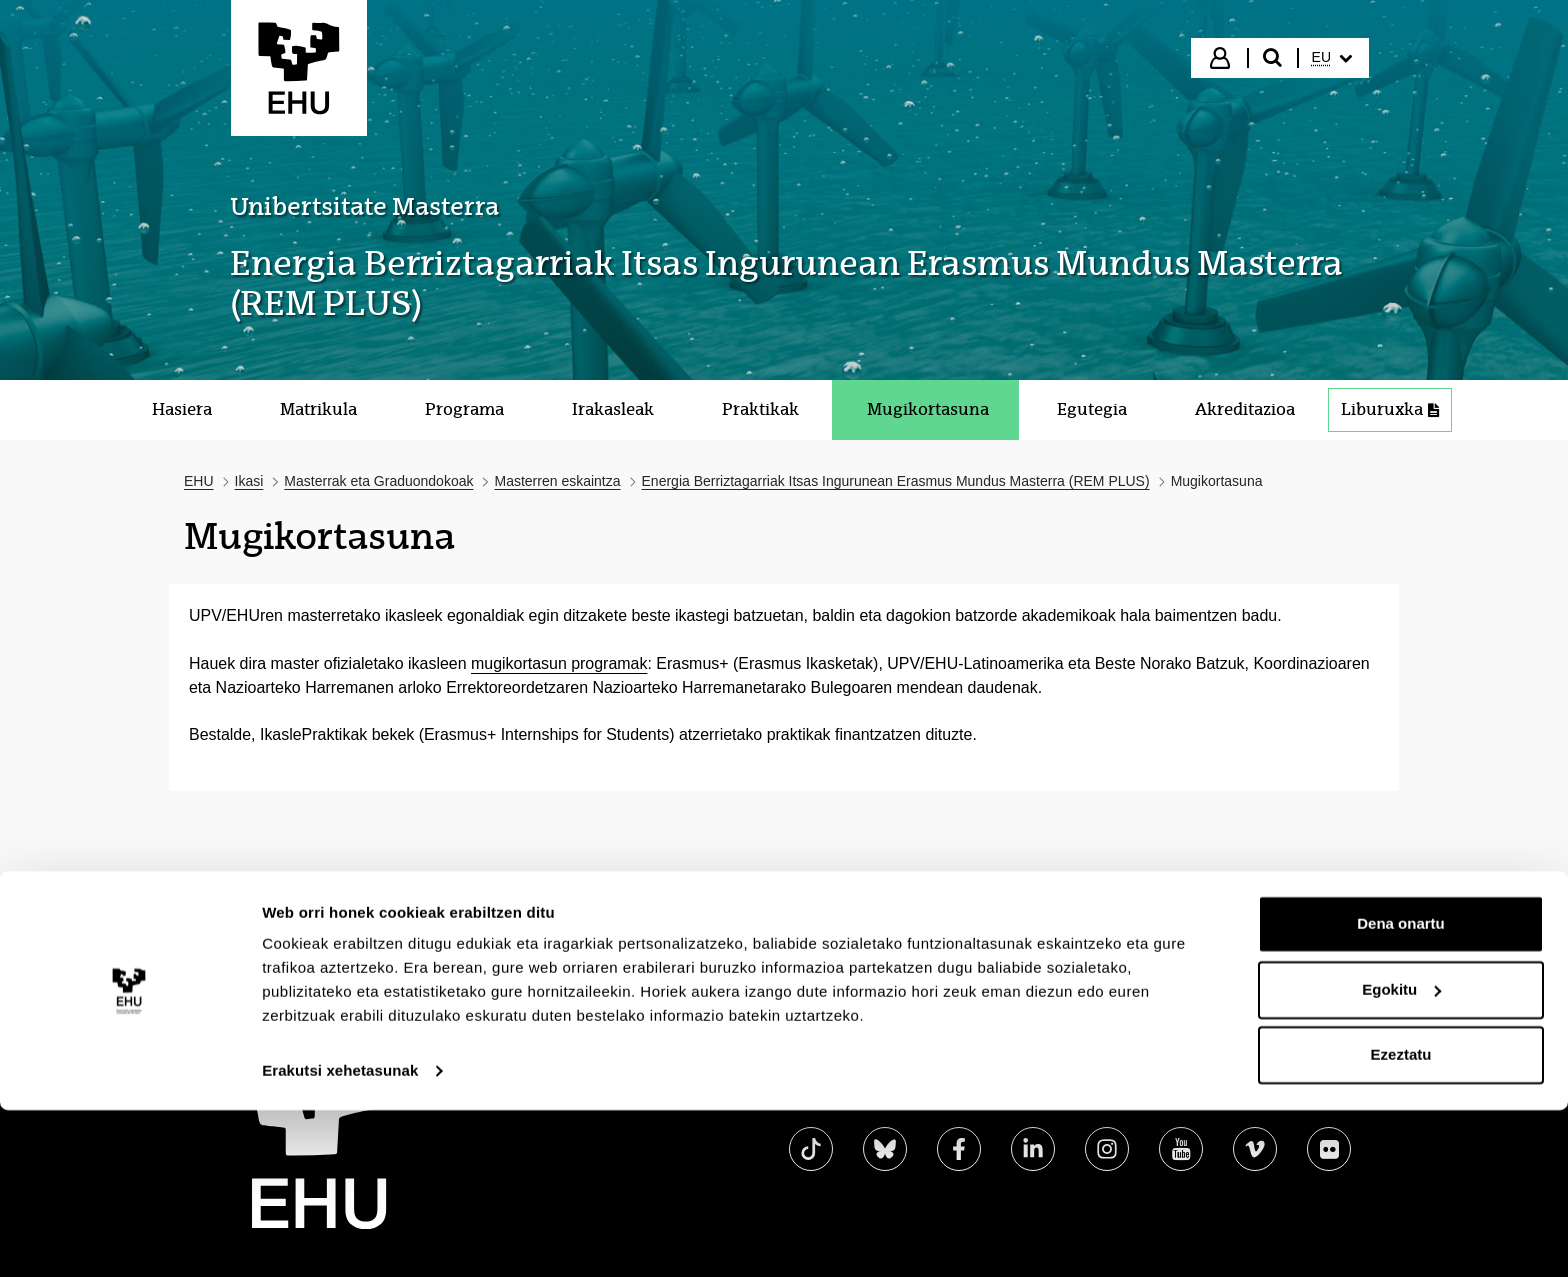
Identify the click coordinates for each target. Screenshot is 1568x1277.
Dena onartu (1401, 1090)
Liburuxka (1390, 409)
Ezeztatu (1401, 1221)
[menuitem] (1332, 58)
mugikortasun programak (559, 663)
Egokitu (1401, 1155)
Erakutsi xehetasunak (340, 1237)
